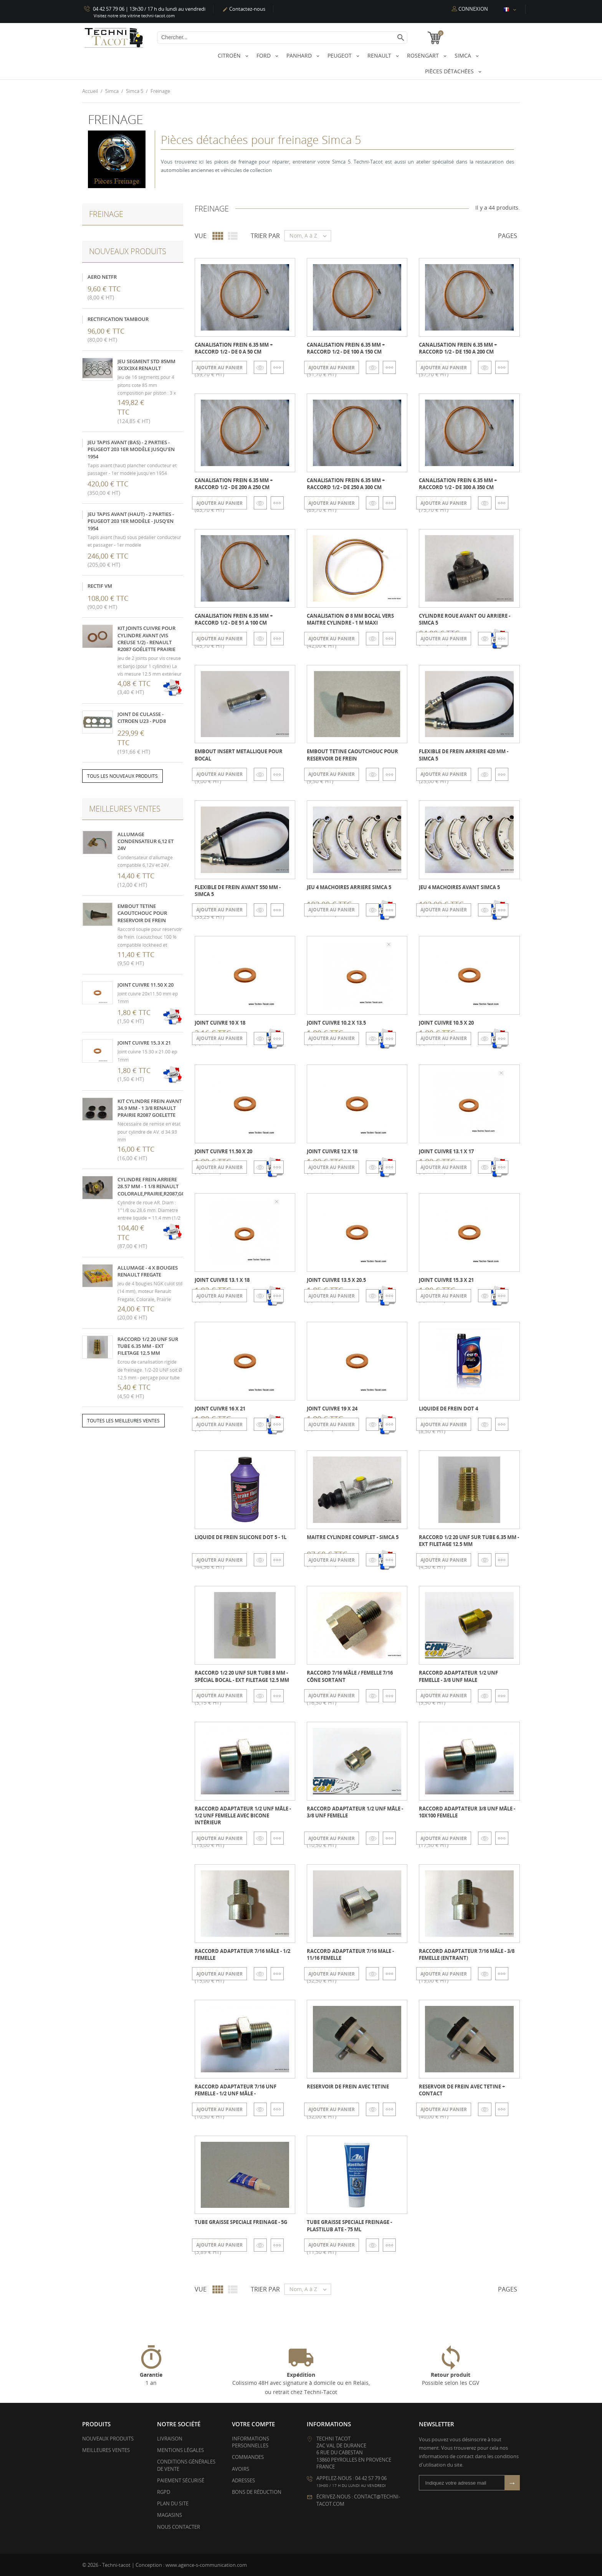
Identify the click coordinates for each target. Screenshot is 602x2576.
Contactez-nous (243, 8)
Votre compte (253, 2424)
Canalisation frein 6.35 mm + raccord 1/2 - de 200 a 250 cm (234, 483)
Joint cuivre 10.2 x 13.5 (336, 1022)
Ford (264, 55)
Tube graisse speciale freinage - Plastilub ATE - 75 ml (349, 2225)
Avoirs (240, 2468)
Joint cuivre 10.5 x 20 (446, 1022)
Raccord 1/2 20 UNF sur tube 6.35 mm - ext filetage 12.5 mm (147, 1345)
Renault (380, 55)
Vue (201, 235)
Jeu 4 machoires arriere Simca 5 (349, 886)
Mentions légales (180, 2450)
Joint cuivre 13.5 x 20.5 (336, 1279)
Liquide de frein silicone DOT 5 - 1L (240, 1537)
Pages (507, 235)
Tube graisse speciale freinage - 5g (241, 2222)
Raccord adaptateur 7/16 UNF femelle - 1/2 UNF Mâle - (235, 2090)
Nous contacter (178, 2526)
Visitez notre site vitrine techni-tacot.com (134, 15)
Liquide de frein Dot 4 (448, 1408)
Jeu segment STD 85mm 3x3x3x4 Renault (146, 364)
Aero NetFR (102, 276)
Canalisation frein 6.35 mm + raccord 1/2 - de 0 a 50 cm (234, 348)
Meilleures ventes (106, 2450)
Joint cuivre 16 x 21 (220, 1408)
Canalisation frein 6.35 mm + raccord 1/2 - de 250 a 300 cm (346, 483)
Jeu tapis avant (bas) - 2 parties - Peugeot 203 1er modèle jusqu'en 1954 (131, 449)
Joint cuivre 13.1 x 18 (222, 1279)
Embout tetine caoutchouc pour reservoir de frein (142, 913)
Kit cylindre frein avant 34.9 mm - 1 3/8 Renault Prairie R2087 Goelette (149, 1107)
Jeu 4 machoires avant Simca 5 (459, 886)
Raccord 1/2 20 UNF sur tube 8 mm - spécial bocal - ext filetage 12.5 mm (242, 1676)
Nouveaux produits (108, 2438)
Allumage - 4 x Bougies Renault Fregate (147, 1271)
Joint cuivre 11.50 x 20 (145, 984)
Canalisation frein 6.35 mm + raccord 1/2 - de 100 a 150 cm (346, 348)
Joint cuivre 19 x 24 (332, 1408)
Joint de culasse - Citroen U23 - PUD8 (141, 717)
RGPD (163, 2491)
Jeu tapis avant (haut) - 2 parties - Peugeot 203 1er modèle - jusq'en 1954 (131, 521)
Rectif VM (100, 585)
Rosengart (423, 55)
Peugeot (340, 55)
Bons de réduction (256, 2491)
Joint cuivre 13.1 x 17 (446, 1150)
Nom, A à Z (310, 236)
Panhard (299, 55)
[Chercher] (282, 37)
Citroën (230, 55)
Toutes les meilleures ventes (123, 1420)
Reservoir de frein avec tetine (348, 2086)
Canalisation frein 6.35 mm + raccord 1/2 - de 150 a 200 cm (458, 348)
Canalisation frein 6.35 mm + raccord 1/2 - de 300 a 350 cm (458, 483)
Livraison (169, 2438)
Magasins (169, 2515)
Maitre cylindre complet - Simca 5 (353, 1537)
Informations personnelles (250, 2442)
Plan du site (173, 2503)
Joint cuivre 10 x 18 (220, 1022)
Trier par (265, 235)
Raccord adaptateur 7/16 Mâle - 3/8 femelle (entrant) (466, 1954)
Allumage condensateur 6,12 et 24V (145, 841)
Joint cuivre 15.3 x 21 (144, 1042)
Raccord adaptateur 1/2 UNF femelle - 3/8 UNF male (458, 1676)
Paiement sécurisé (180, 2480)
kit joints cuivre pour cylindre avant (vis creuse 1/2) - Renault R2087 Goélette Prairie (146, 639)
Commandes (248, 2457)
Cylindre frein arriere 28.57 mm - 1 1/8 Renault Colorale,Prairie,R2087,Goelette (159, 1186)
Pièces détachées (450, 71)
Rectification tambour (118, 318)
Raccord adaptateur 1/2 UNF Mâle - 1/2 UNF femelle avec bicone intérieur (243, 1815)
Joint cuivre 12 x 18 (332, 1150)
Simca (464, 55)
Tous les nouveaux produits (122, 776)
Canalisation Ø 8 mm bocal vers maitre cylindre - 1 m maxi (350, 619)
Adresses (243, 2480)
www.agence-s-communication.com (206, 2564)
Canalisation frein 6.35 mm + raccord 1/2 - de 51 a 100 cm (234, 619)
